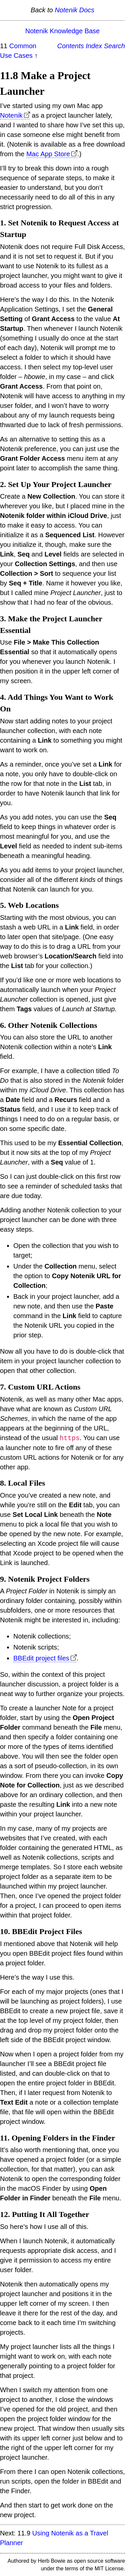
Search (114, 46)
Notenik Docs (74, 10)
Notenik (11, 115)
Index (94, 46)
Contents (70, 46)
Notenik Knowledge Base (62, 31)
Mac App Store (48, 154)
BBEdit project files (41, 1658)
